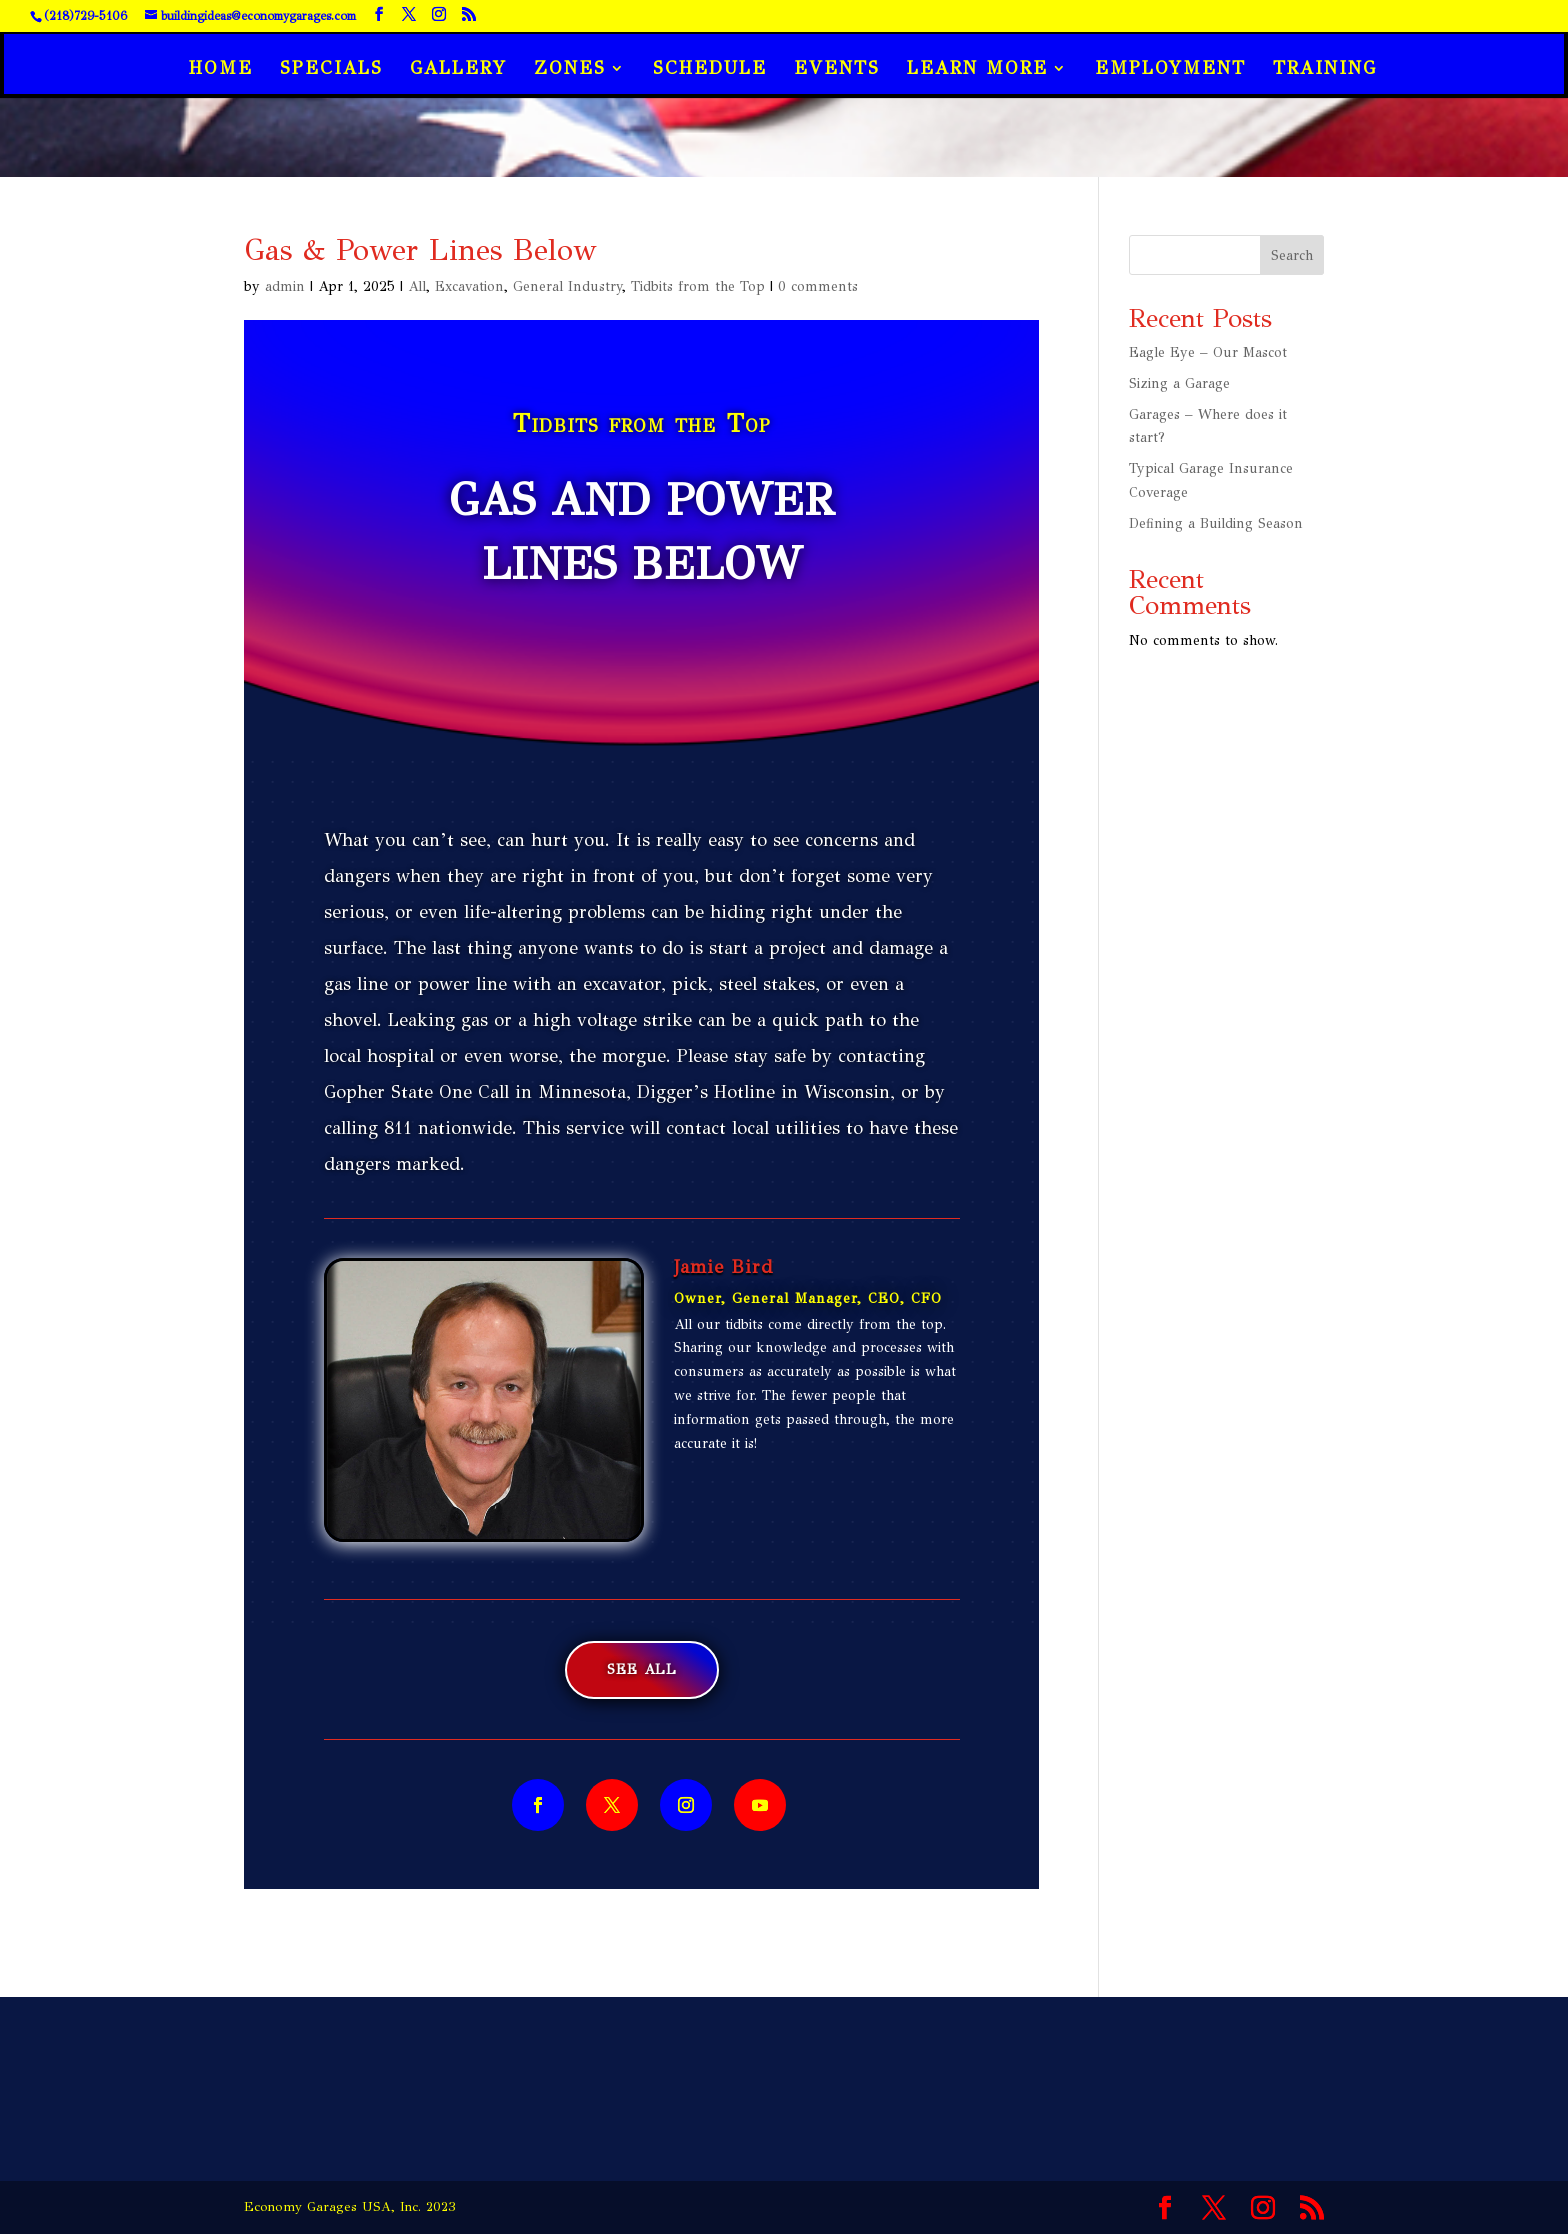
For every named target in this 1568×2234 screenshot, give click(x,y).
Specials (331, 70)
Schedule (710, 70)
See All (642, 1669)
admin (285, 286)
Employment (1170, 70)
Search (1292, 255)
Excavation (469, 286)
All (417, 286)
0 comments (818, 286)
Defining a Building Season (1216, 523)
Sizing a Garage (1179, 383)
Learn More (977, 70)
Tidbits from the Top (698, 286)
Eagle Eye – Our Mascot (1208, 352)
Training (1325, 70)
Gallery (458, 70)
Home (221, 70)
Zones (570, 70)
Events (837, 70)
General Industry (567, 286)
